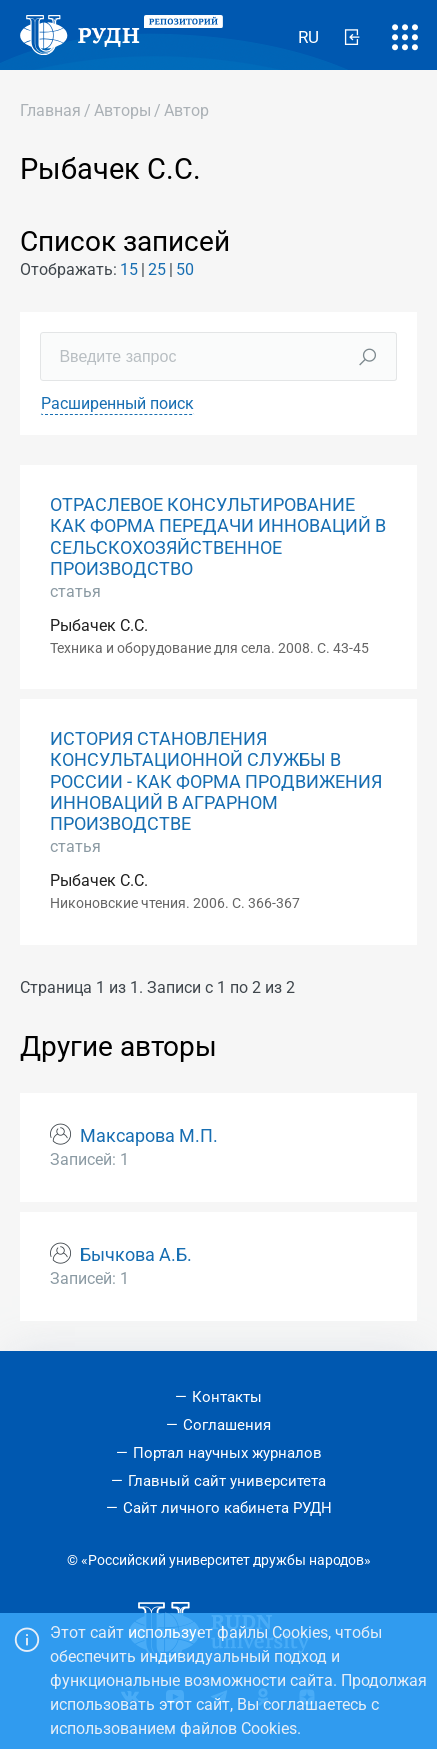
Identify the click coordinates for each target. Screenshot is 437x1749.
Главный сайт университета (227, 1481)
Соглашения (227, 1425)
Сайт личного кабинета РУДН (227, 1508)
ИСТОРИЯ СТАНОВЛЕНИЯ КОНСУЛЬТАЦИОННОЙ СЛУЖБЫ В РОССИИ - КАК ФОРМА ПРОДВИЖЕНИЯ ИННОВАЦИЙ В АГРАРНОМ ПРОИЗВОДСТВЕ (216, 781)
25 (157, 269)
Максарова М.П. (149, 1136)
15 (129, 269)
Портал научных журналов (227, 1453)
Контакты (227, 1397)
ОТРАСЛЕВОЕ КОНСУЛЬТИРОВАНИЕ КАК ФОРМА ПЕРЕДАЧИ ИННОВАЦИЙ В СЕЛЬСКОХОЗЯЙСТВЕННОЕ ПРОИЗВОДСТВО (218, 536)
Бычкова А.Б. (136, 1255)
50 (185, 269)
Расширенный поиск (117, 403)
